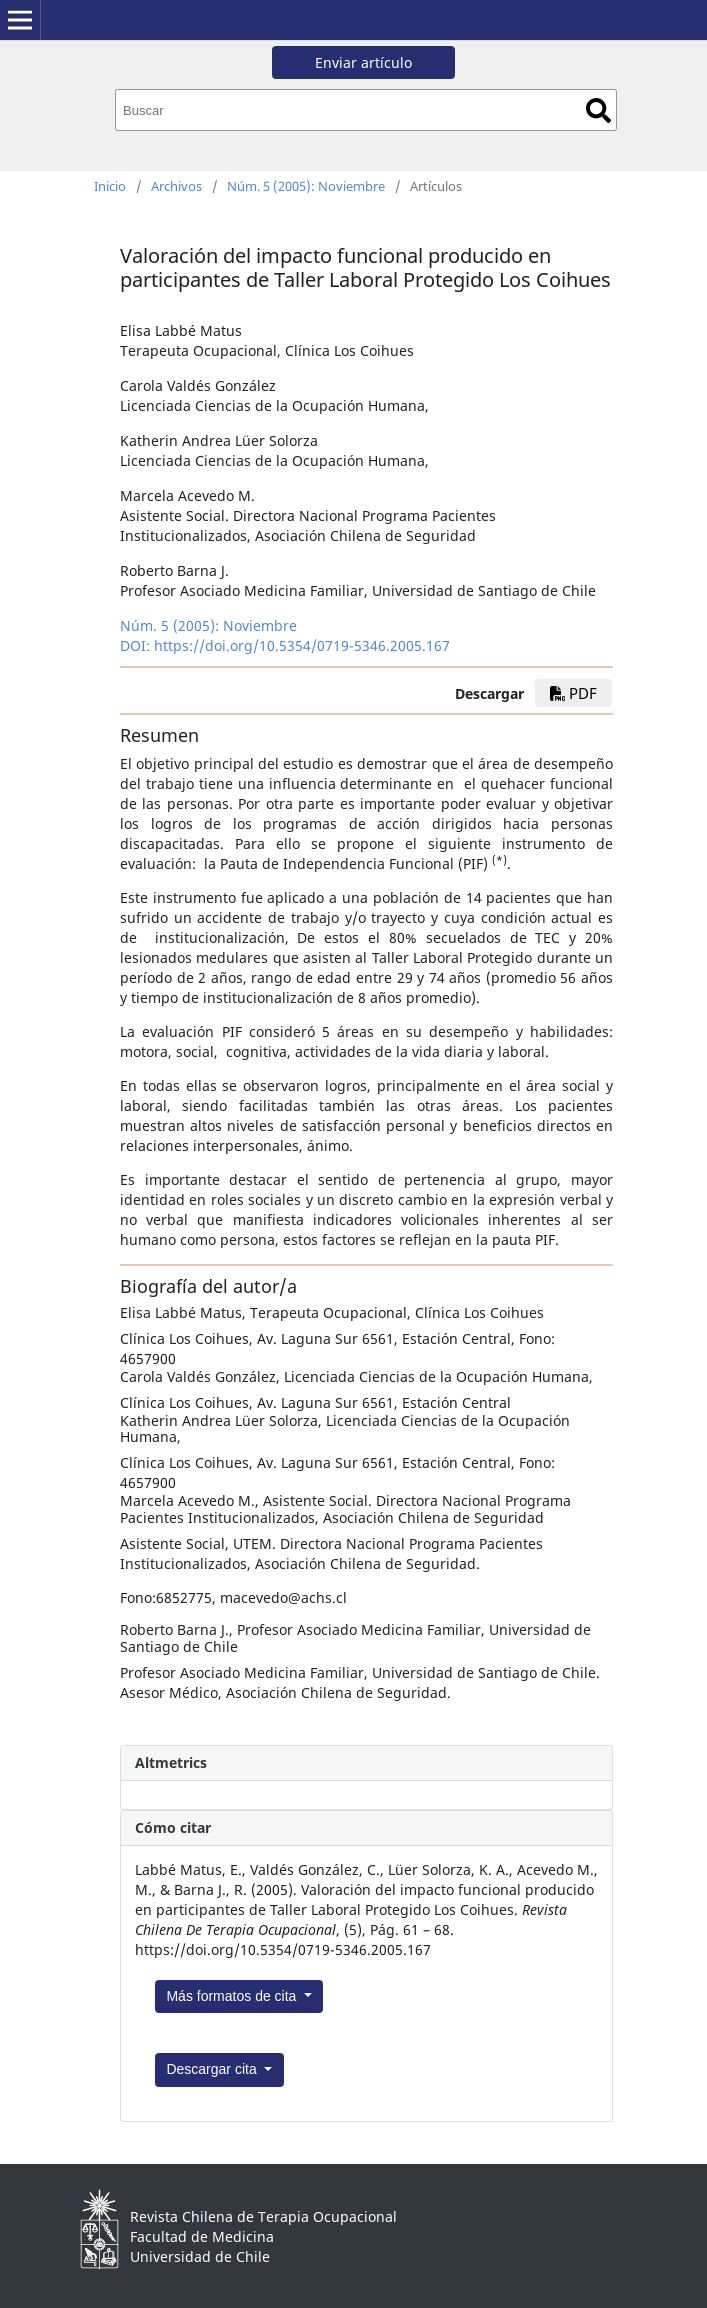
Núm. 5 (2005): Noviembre (306, 186)
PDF (573, 693)
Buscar (598, 110)
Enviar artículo (363, 62)
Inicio (110, 186)
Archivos (176, 186)
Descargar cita (213, 2069)
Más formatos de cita (233, 1996)
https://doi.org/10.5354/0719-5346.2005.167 (302, 645)
